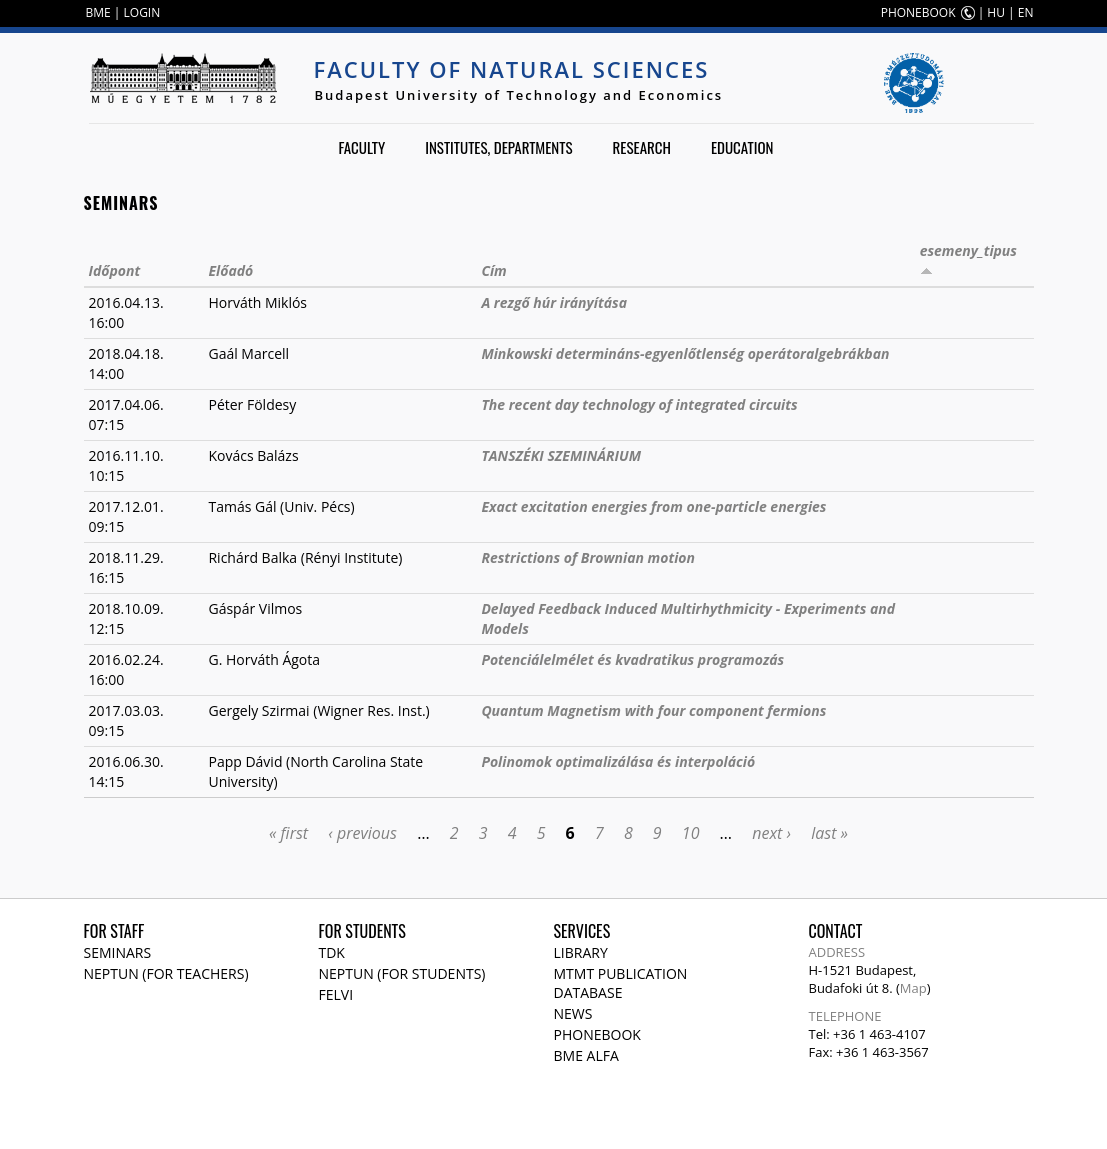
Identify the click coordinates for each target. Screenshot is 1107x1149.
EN (1026, 12)
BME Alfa (586, 1055)
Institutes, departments (498, 147)
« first (288, 833)
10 (691, 833)
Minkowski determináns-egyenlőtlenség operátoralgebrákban (685, 353)
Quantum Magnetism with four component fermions (653, 710)
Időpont (115, 270)
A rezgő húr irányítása (554, 302)
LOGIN (142, 12)
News (573, 1013)
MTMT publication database (621, 983)
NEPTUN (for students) (402, 973)
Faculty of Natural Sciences (512, 69)
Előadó (230, 270)
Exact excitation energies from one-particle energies (653, 506)
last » (829, 833)
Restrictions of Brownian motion (588, 557)
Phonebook (597, 1034)
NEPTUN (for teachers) (166, 973)
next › (771, 833)
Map (913, 988)
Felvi (336, 994)
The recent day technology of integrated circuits (639, 404)
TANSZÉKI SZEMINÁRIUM (561, 455)
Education (742, 147)
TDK (332, 952)
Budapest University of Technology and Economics (519, 95)
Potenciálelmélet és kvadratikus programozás (632, 659)
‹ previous (362, 833)
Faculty (361, 147)
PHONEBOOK (918, 12)
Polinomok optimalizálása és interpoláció (618, 761)
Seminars (118, 952)
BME (98, 12)
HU (996, 12)
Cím (493, 270)
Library (581, 952)
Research (642, 147)
